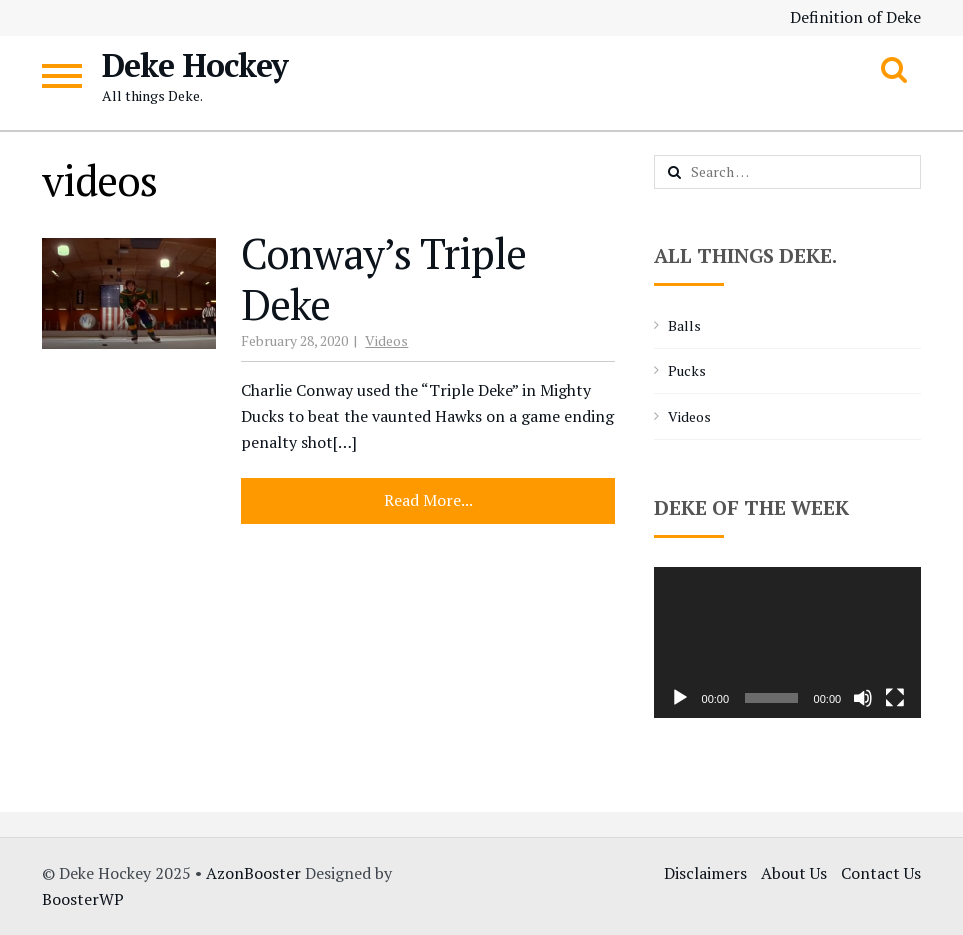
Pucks (687, 370)
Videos (386, 340)
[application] (788, 642)
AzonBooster (253, 873)
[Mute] (863, 698)
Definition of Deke (855, 17)
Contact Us (881, 873)
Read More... (428, 500)
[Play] (680, 698)
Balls (684, 325)
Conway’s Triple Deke (383, 278)
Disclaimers (705, 873)
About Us (794, 873)
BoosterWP (83, 899)
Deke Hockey (195, 65)
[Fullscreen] (895, 698)
